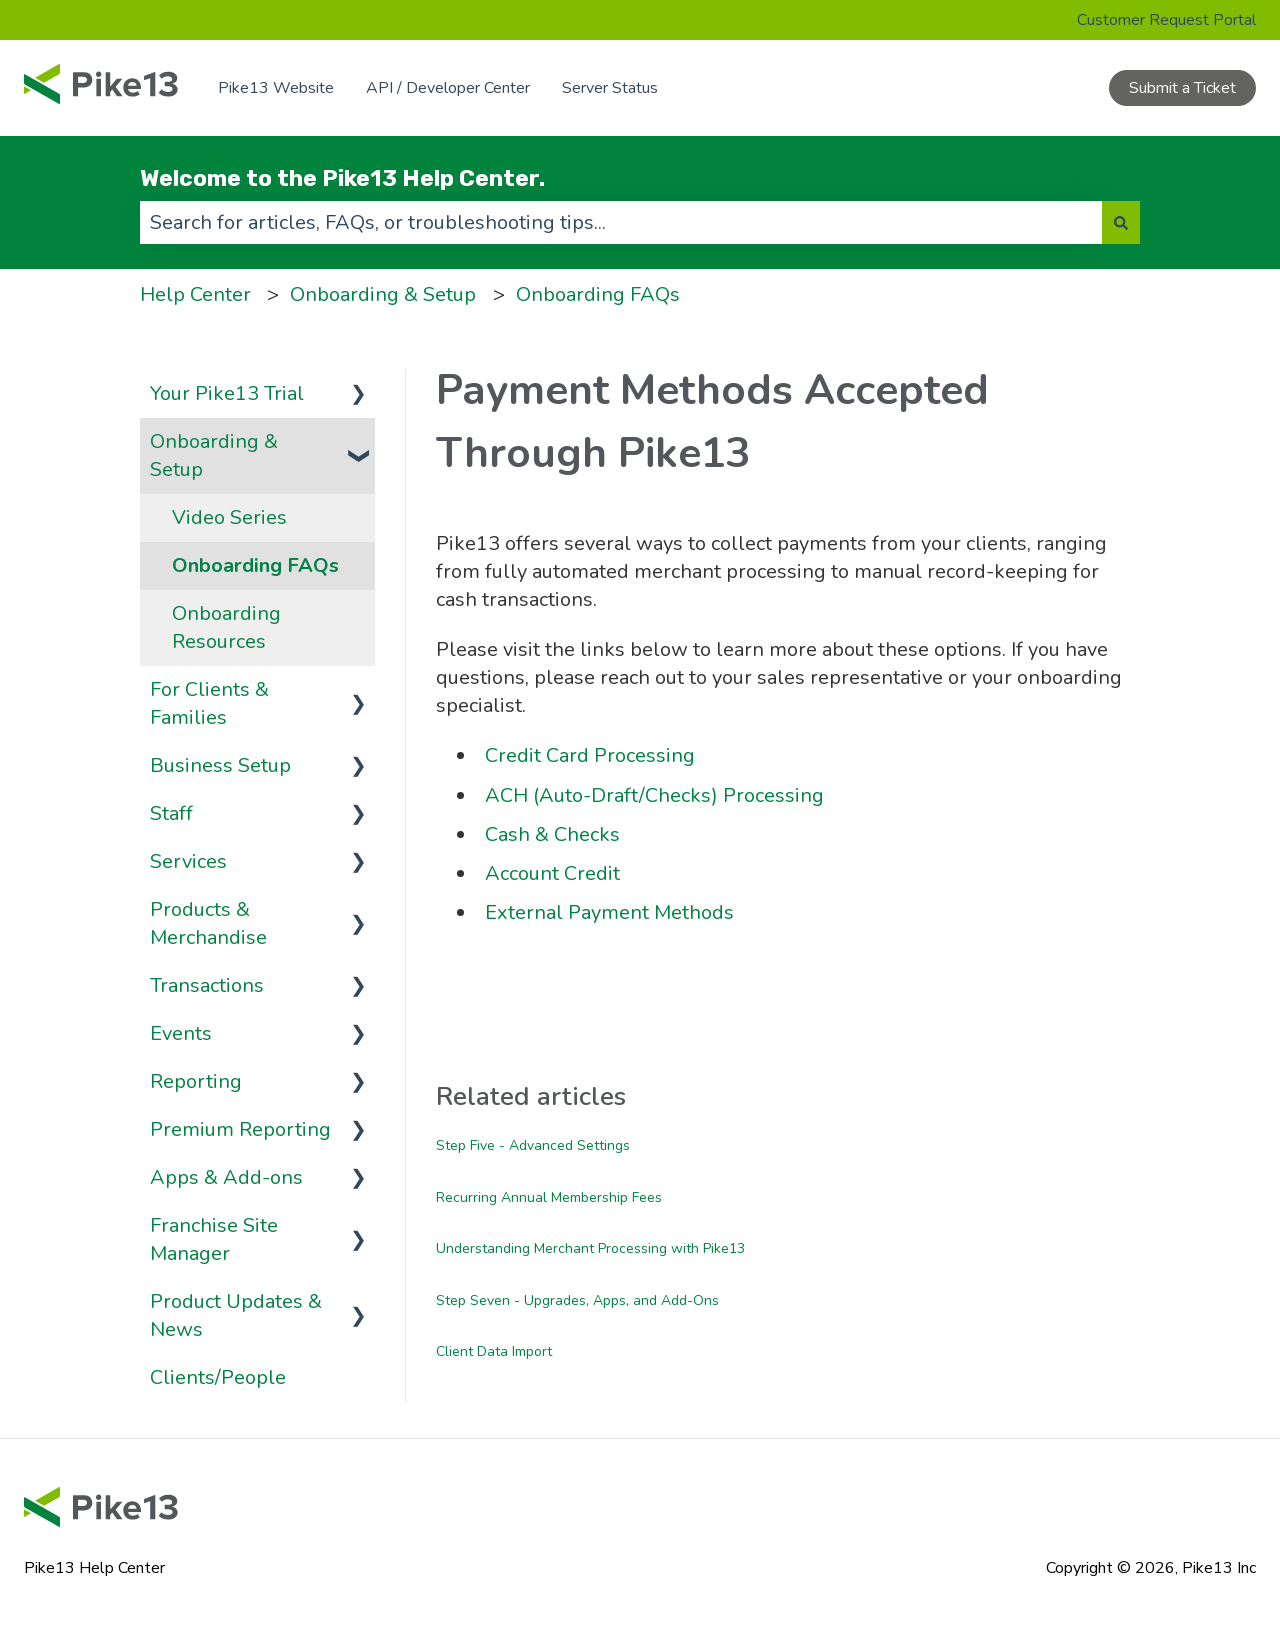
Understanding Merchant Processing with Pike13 (590, 1248)
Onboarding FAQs (598, 294)
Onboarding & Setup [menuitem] (214, 455)
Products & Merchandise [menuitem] (208, 923)
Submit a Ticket (1182, 88)
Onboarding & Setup (383, 294)
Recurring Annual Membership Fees (549, 1197)
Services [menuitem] (188, 861)
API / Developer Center (448, 88)
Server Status (610, 88)
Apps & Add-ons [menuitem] (226, 1177)
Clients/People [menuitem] (218, 1377)
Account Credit (552, 873)
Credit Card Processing (590, 755)
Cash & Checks (552, 834)
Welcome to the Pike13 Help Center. (342, 178)
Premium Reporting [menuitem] (240, 1129)
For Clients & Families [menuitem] (209, 703)
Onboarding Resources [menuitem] (226, 627)
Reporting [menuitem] (196, 1081)
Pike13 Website (276, 88)
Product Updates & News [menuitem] (236, 1315)
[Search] (1121, 222)
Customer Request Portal (1166, 20)
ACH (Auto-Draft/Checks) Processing (654, 795)
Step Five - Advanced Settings (533, 1145)
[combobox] (621, 222)
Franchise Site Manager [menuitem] (214, 1239)
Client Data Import (494, 1351)
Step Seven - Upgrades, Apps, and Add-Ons (577, 1300)
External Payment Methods (609, 912)
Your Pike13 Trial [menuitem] (227, 393)
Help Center (195, 294)
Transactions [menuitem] (207, 985)
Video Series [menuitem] (229, 517)
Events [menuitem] (181, 1033)
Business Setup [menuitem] (220, 765)
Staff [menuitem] (171, 813)
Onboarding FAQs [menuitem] (255, 565)
